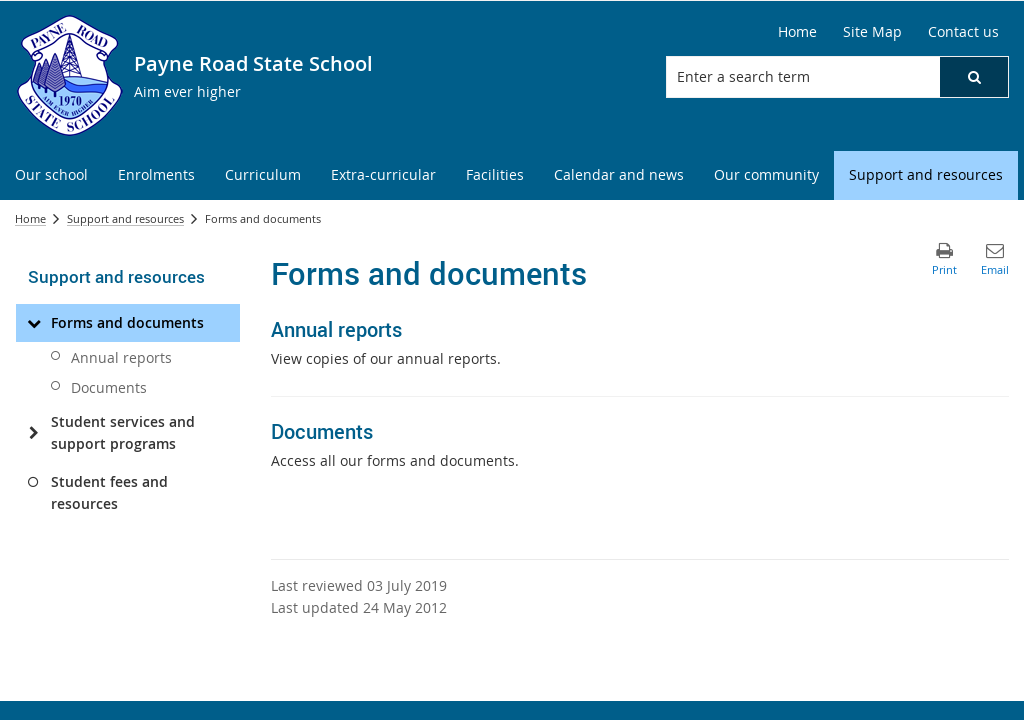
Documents (109, 387)
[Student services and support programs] (33, 433)
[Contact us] (963, 32)
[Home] (797, 32)
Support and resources (125, 218)
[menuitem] (51, 175)
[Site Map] (872, 32)
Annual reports (121, 357)
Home (30, 218)
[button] (974, 77)
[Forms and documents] (33, 323)
